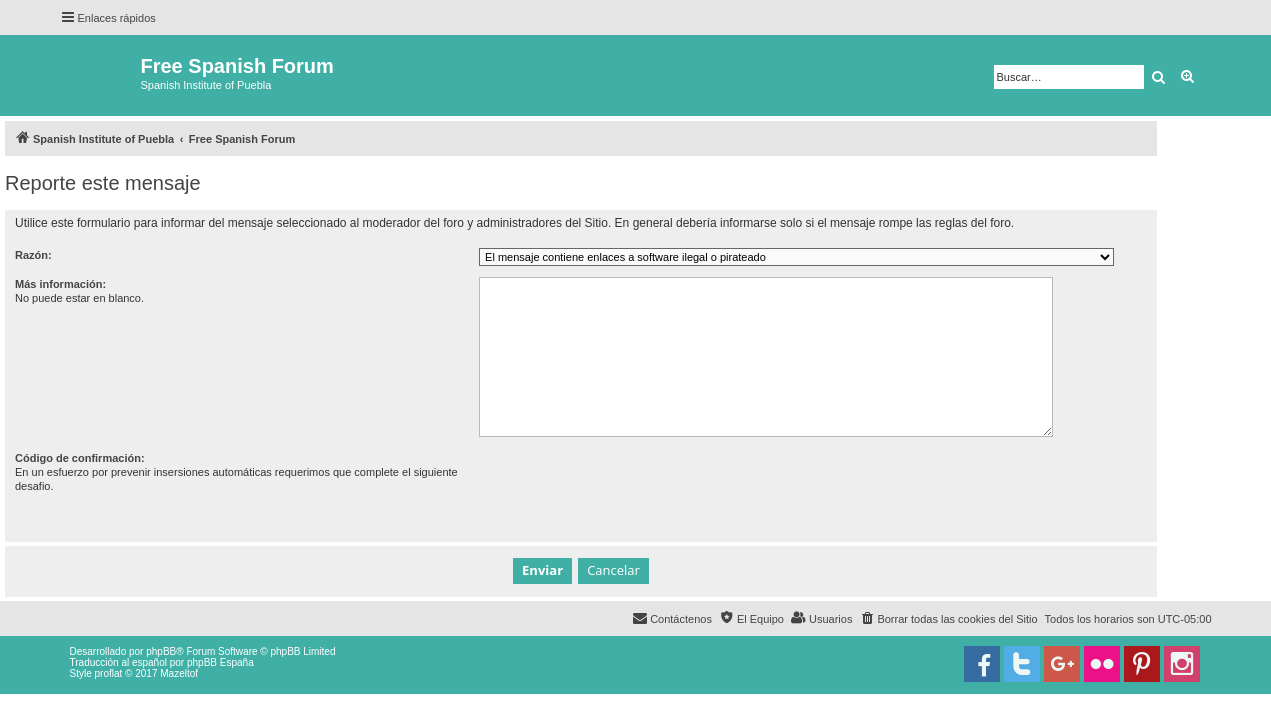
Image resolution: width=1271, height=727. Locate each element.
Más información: (60, 284)
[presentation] (631, 490)
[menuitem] (948, 619)
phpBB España (220, 662)
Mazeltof (179, 673)
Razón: (33, 255)
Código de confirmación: (80, 458)
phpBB (161, 651)
